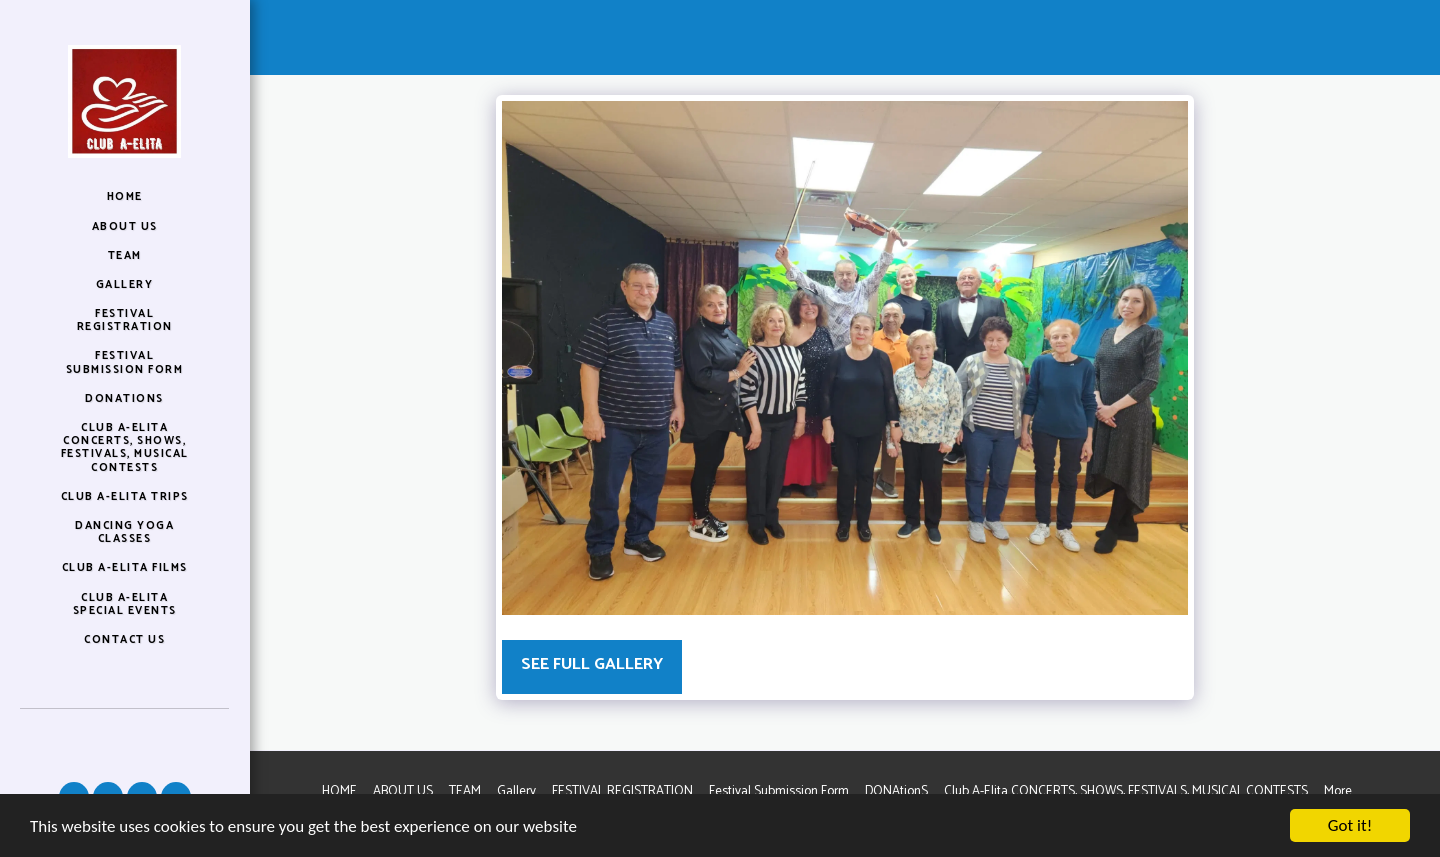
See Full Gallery (592, 664)
